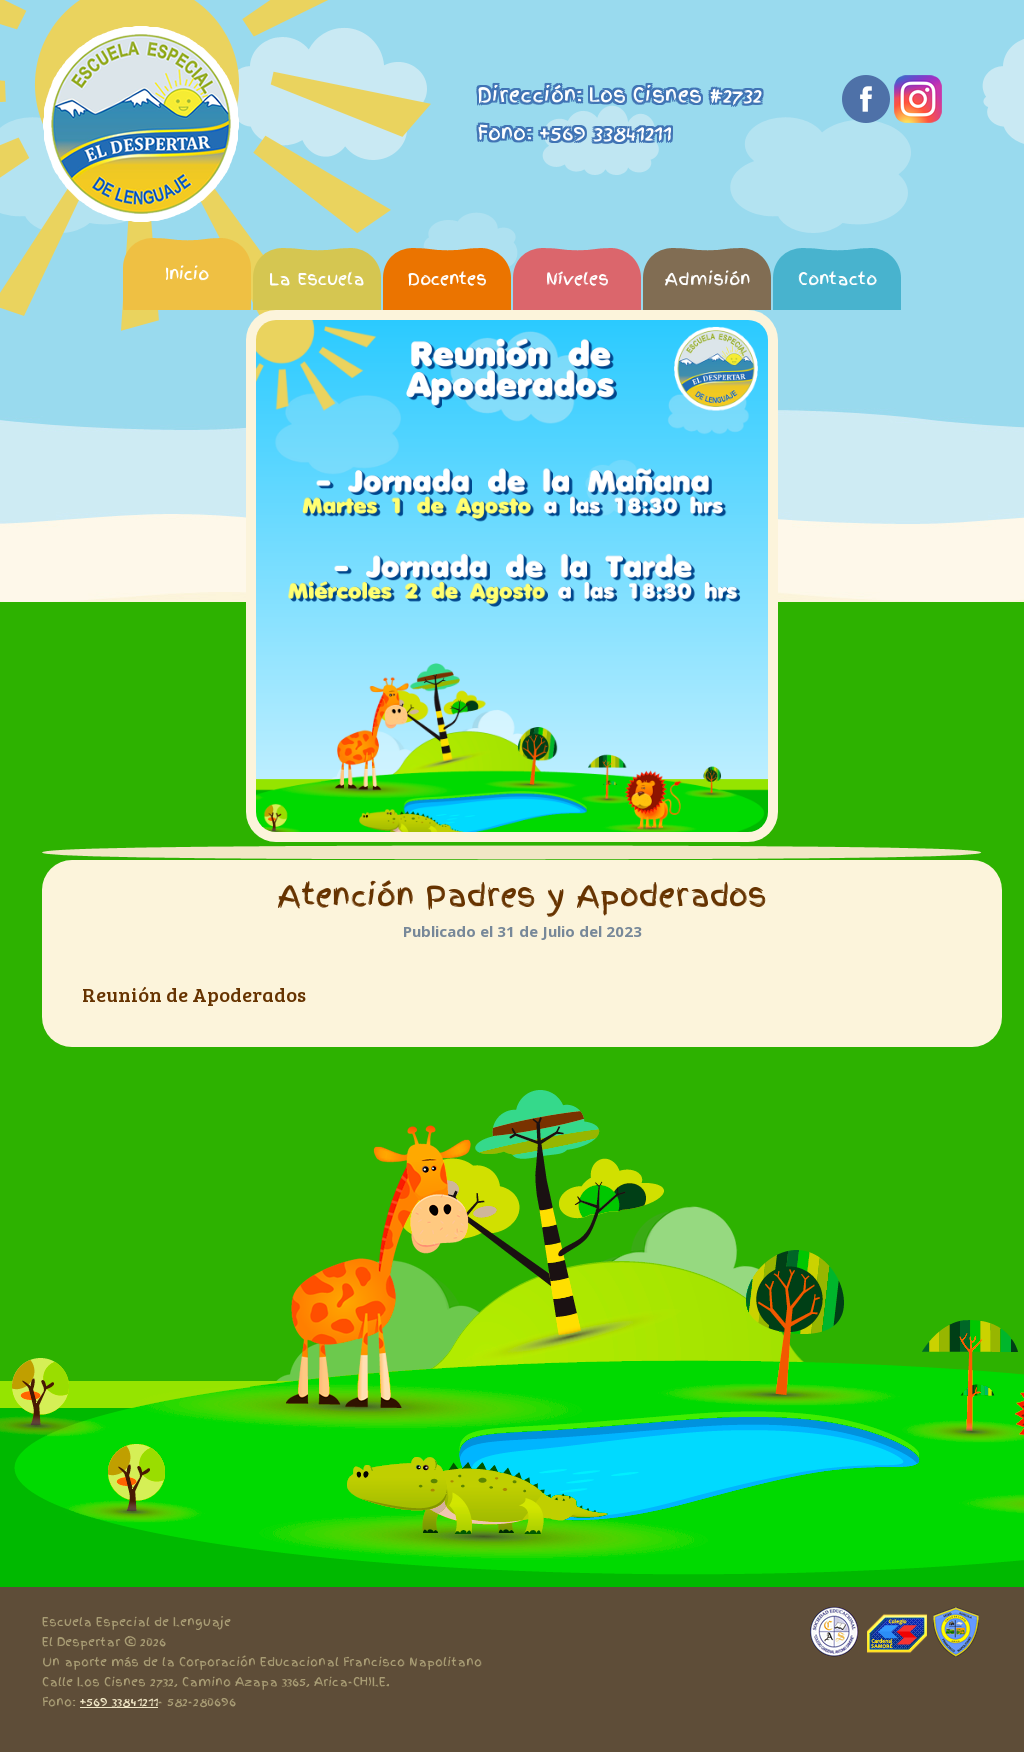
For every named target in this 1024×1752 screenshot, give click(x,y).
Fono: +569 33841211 (574, 133)
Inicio (187, 273)
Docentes (447, 278)
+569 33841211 (119, 1702)
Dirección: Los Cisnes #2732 (619, 95)
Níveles (577, 278)
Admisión (707, 278)
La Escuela (317, 278)
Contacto (837, 278)
